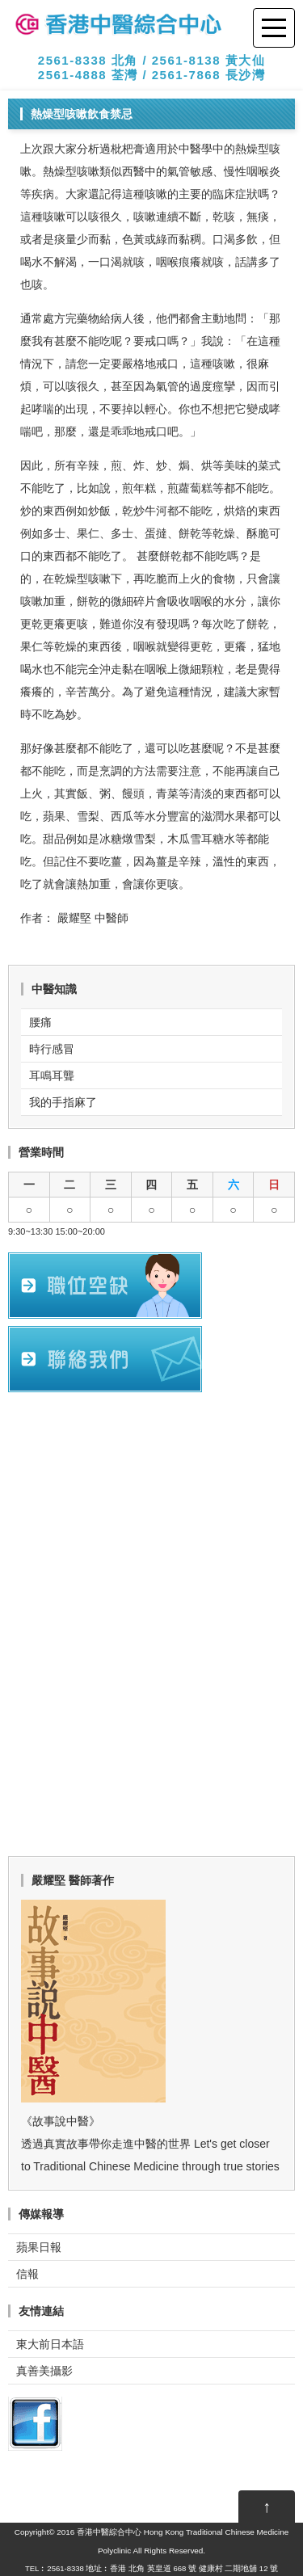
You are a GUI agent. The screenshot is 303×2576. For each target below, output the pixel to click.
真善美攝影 (44, 2370)
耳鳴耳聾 (51, 1075)
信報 (27, 2273)
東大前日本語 (50, 2344)
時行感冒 (51, 1048)
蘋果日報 (38, 2247)
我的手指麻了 (63, 1102)
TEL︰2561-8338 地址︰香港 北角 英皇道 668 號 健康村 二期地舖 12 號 (151, 2568)
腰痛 (40, 1022)
